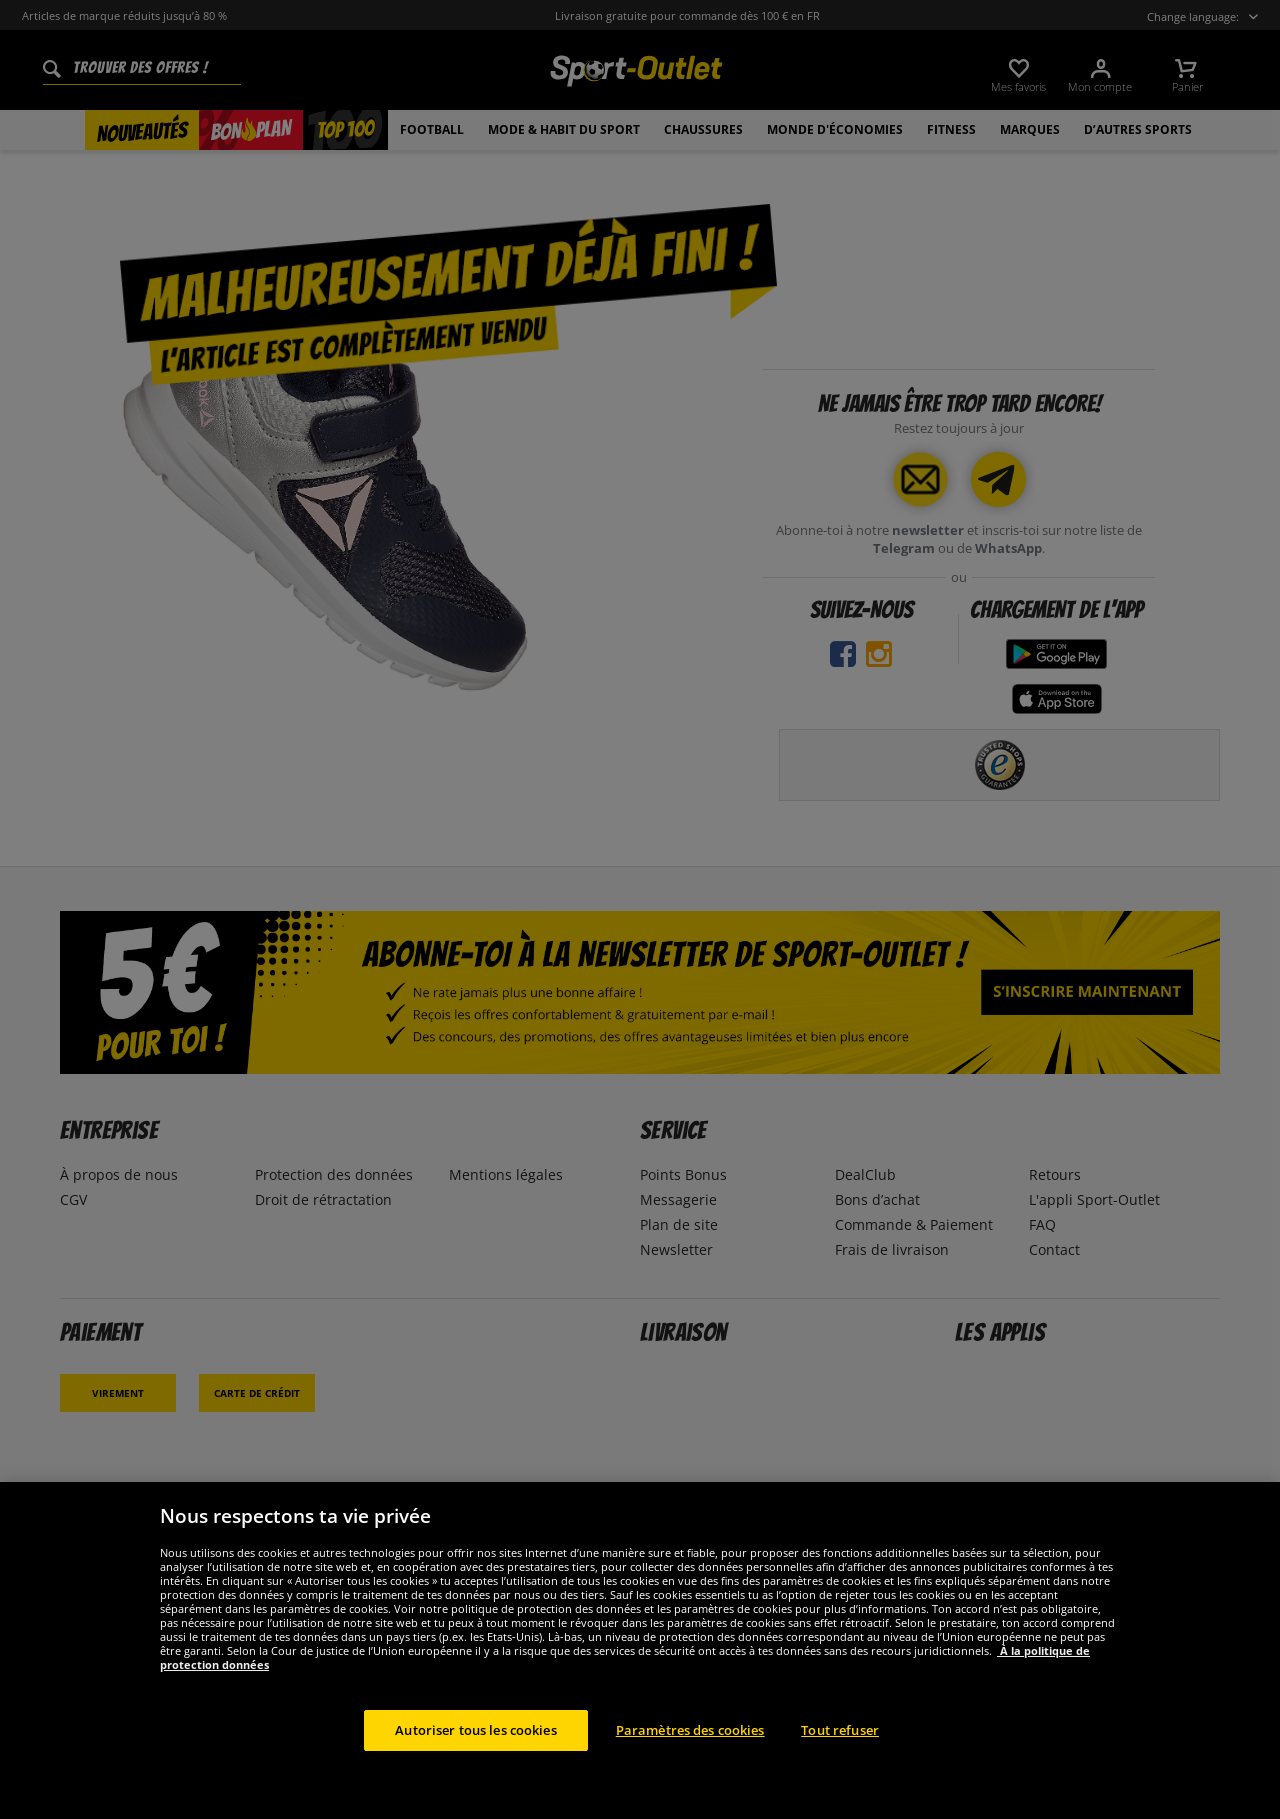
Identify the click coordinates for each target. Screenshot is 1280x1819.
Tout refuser (840, 1754)
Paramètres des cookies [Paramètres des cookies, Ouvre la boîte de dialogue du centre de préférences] (690, 1754)
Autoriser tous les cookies (475, 1754)
